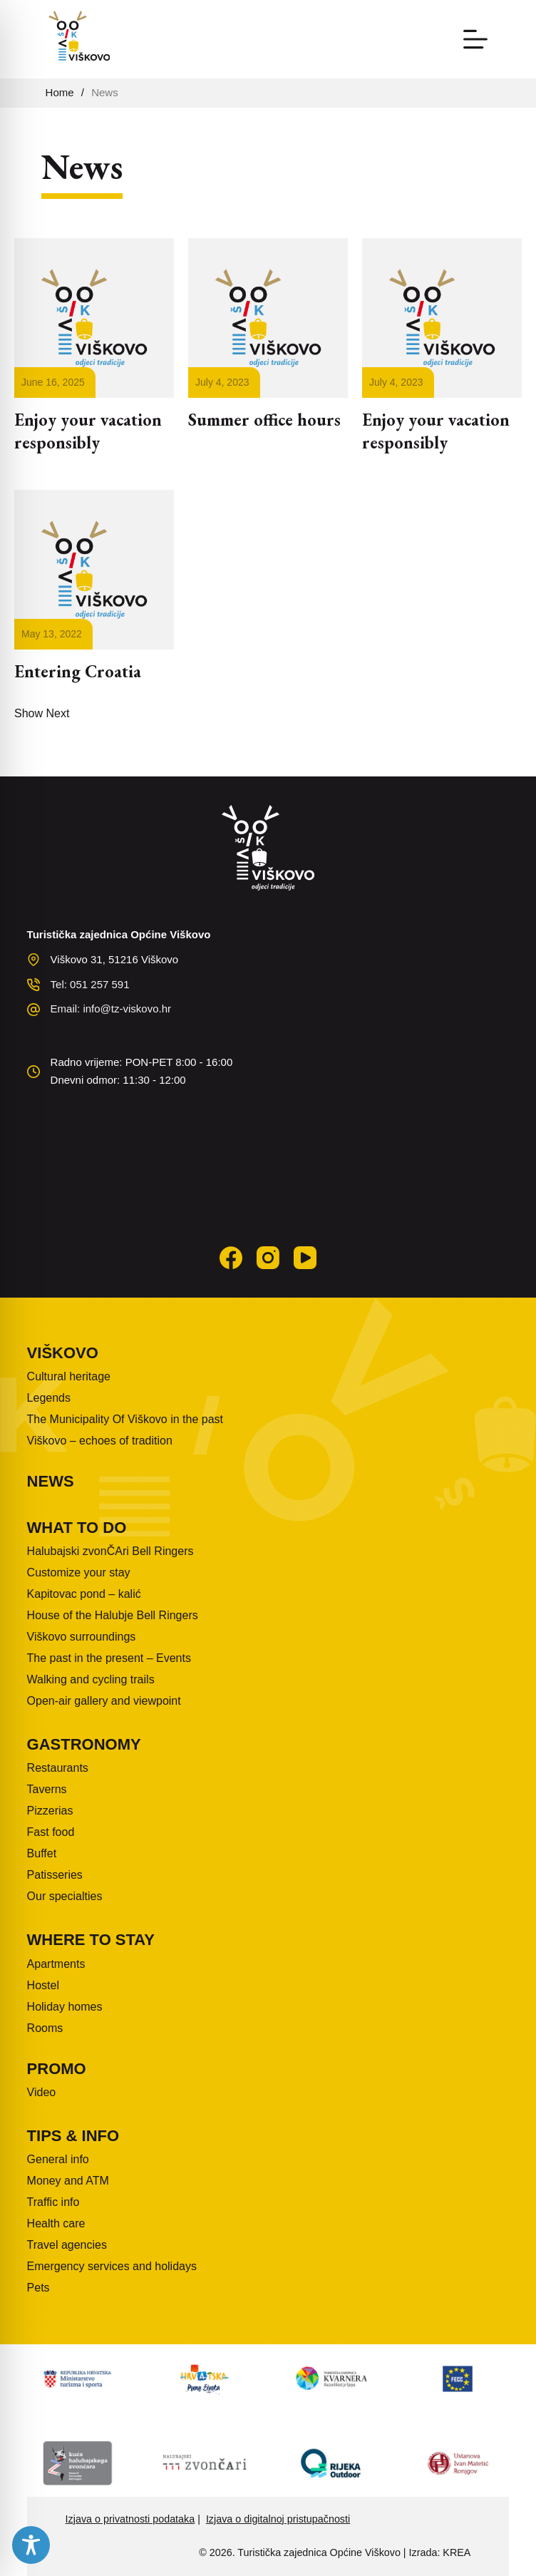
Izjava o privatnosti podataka (130, 2519)
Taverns (47, 1789)
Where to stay (91, 1940)
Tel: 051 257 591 (90, 984)
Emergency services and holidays (112, 2266)
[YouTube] (305, 1257)
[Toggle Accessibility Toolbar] (31, 2545)
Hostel (43, 1985)
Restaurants (57, 1768)
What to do (77, 1527)
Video (41, 2092)
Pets (38, 2288)
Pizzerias (50, 1811)
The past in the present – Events (109, 1658)
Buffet (42, 1853)
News (50, 1481)
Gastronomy (84, 1744)
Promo (56, 2069)
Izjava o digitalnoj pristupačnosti (278, 2519)
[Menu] (475, 39)
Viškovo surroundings (81, 1637)
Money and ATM (68, 2181)
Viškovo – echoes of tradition (99, 1441)
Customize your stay (78, 1572)
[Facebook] (231, 1257)
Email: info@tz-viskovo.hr (111, 1008)
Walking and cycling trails (91, 1679)
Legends (49, 1398)
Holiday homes (65, 2007)
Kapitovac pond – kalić (84, 1594)
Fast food (51, 1832)
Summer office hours (264, 420)
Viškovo (62, 1353)
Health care (56, 2223)
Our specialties (65, 1896)
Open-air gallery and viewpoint (104, 1701)
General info (58, 2159)
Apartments (56, 1964)
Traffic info (53, 2202)
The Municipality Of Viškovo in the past (125, 1419)
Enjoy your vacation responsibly (88, 431)
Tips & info (73, 2136)
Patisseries (55, 1875)
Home (60, 92)
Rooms (45, 2028)
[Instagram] (268, 1257)
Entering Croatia (77, 671)
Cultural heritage (68, 1376)
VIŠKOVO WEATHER (268, 1160)
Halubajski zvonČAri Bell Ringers (110, 1551)
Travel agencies (67, 2245)
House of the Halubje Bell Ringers (112, 1615)
